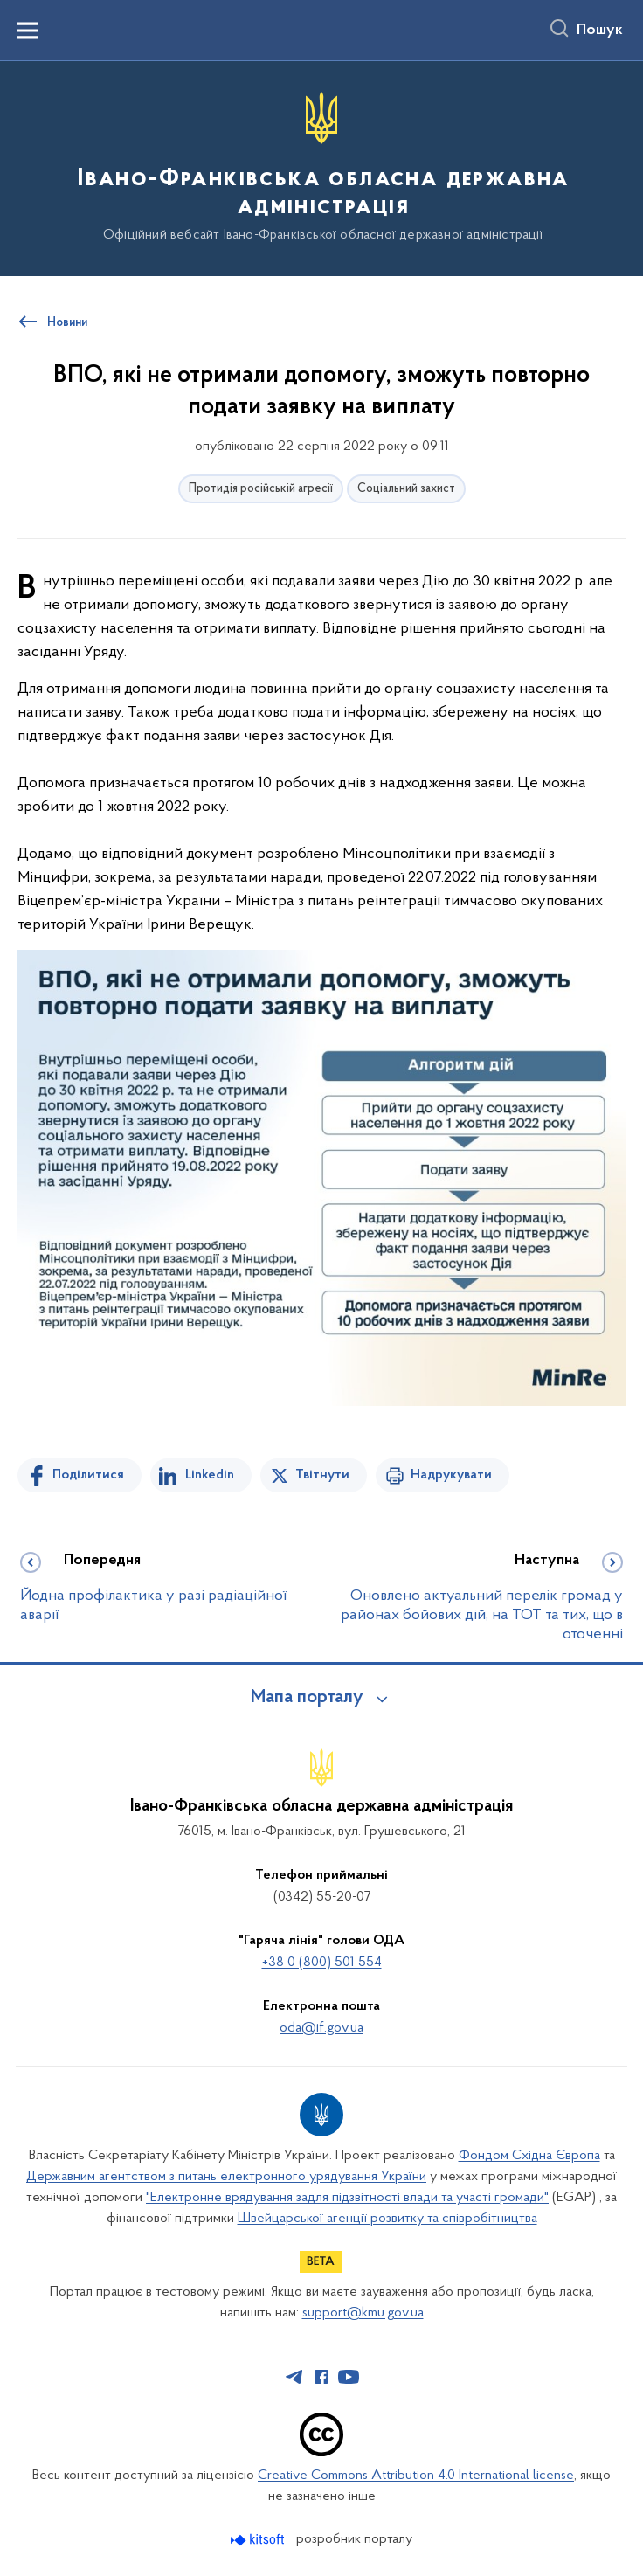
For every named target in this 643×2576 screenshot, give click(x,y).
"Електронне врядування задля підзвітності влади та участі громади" (347, 2198)
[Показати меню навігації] (28, 31)
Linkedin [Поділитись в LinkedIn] (209, 1475)
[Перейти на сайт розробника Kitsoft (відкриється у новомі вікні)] (259, 2539)
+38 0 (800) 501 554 (322, 1963)
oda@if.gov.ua (321, 2028)
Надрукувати (451, 1475)
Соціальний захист (406, 488)
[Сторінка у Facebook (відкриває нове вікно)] (321, 2376)
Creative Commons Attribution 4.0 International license (416, 2476)
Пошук (600, 30)
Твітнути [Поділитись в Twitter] (322, 1475)
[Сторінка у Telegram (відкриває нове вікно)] (294, 2376)
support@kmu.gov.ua (363, 2313)
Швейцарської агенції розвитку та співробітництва (387, 2219)
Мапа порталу (307, 1697)
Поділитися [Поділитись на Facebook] (88, 1475)
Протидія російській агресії (261, 488)
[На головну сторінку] (321, 167)
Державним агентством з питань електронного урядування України (226, 2177)
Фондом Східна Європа (529, 2156)
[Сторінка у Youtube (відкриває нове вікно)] (348, 2376)
